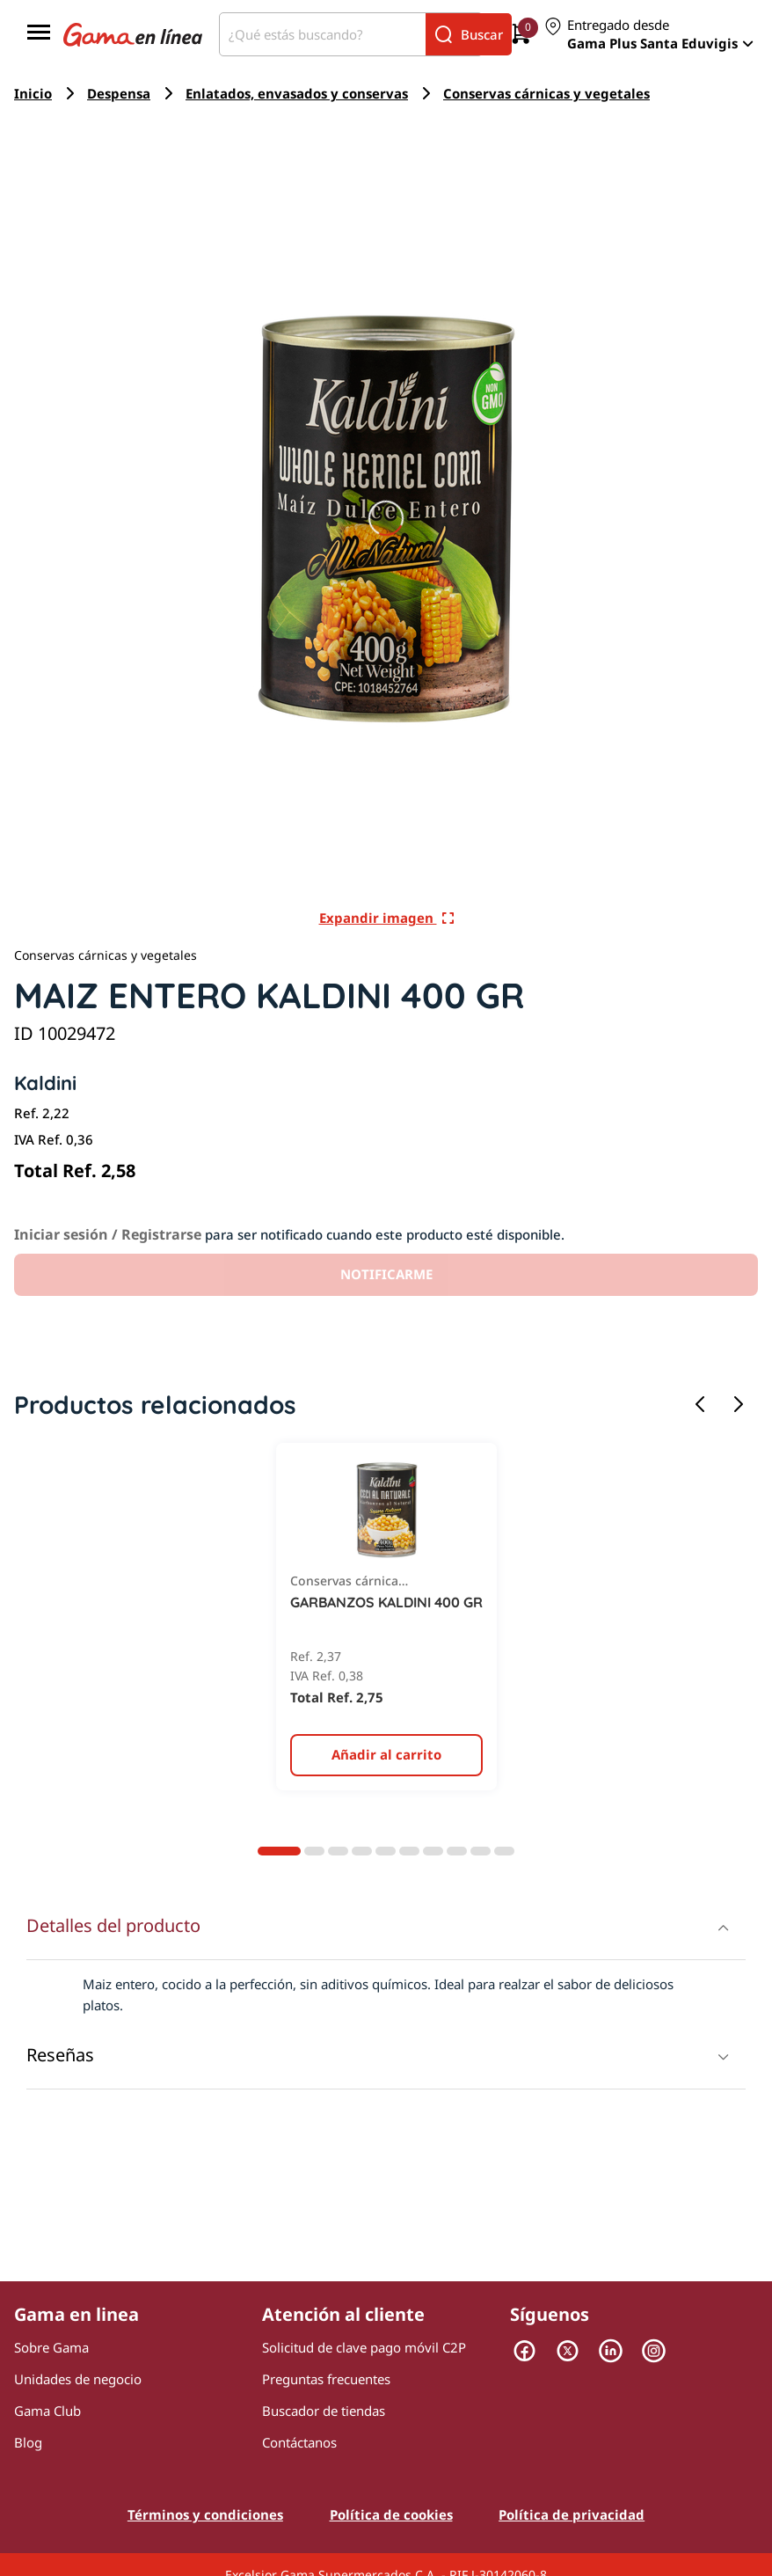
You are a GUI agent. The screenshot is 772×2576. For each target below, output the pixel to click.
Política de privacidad (572, 2514)
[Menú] (38, 34)
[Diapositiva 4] (362, 1851)
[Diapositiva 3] (338, 1851)
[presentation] (386, 1994)
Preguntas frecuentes (326, 2379)
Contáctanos (299, 2442)
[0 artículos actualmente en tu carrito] (521, 34)
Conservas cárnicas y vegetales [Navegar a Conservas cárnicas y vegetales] (546, 93)
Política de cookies (391, 2514)
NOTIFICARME (386, 1274)
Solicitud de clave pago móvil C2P (364, 2347)
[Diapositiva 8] (457, 1851)
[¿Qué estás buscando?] (323, 34)
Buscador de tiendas (323, 2410)
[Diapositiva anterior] (700, 1405)
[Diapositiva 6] (409, 1851)
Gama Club (47, 2410)
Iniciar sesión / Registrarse (107, 1234)
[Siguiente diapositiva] (738, 1405)
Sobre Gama (51, 2347)
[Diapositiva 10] (504, 1851)
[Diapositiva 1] (279, 1851)
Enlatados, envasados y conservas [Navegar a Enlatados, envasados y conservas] (297, 93)
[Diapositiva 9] (480, 1851)
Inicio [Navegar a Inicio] (33, 93)
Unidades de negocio (78, 2379)
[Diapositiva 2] (314, 1851)
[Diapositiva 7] (433, 1851)
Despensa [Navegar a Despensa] (118, 93)
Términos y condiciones (205, 2514)
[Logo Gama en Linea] (132, 34)
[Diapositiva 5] (385, 1851)
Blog (28, 2442)
